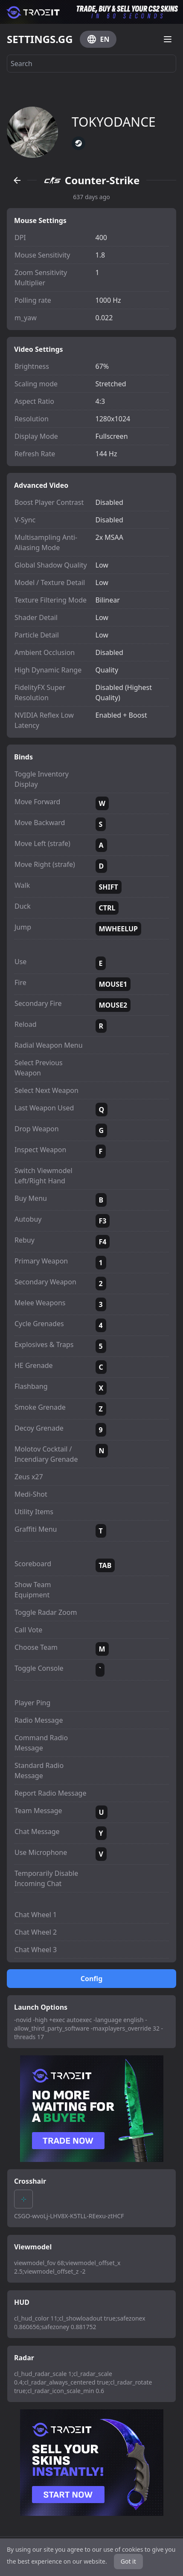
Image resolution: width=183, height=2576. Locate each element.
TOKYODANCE (114, 122)
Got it (128, 2561)
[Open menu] (167, 39)
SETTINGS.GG (40, 39)
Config (92, 1978)
